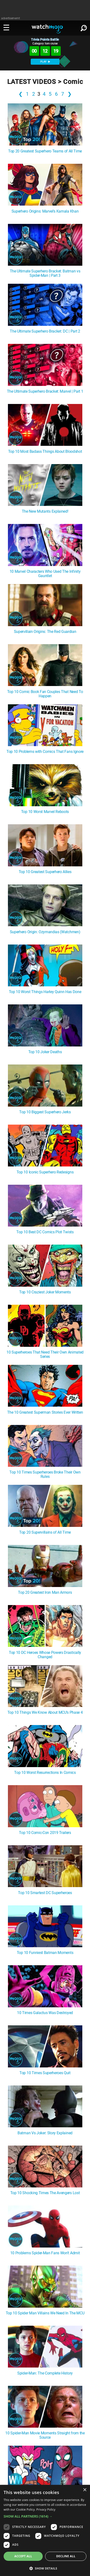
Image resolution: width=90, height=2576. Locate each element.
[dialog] (45, 2530)
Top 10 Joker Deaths (45, 1052)
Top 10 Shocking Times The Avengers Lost (45, 2193)
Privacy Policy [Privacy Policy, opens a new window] (45, 2509)
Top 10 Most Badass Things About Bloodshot (45, 451)
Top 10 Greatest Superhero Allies (45, 872)
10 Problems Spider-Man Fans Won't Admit (45, 2253)
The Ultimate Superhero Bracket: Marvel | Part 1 (45, 391)
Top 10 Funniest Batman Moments (45, 1953)
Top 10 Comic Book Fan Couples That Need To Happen (45, 694)
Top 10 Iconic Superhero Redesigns (45, 1172)
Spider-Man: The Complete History (45, 2373)
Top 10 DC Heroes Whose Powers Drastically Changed (45, 1654)
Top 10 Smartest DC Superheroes (45, 1893)
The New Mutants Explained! (45, 511)
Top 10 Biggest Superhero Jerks (45, 1112)
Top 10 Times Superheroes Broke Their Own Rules (44, 1474)
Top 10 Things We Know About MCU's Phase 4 (45, 1712)
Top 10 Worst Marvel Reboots (45, 812)
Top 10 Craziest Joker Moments (45, 1292)
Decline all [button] (65, 2556)
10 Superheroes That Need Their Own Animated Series (45, 1354)
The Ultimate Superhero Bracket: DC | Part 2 (45, 331)
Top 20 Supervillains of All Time (45, 1532)
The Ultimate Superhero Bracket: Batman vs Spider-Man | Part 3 (45, 273)
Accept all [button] (23, 2556)
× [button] (84, 2490)
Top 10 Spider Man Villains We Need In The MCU (45, 2313)
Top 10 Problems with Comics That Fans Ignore (45, 751)
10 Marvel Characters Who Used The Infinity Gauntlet (45, 573)
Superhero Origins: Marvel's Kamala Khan (45, 211)
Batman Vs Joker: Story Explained (45, 2133)
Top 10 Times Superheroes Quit (45, 2073)
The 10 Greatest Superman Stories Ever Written (45, 1412)
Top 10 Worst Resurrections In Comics (45, 1772)
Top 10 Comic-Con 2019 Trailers (45, 1833)
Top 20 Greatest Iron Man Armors (45, 1592)
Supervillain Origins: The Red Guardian (45, 632)
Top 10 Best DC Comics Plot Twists (44, 1232)
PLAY (45, 61)
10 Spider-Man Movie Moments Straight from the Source (45, 2435)
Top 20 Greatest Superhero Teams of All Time (45, 151)
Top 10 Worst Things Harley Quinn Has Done (45, 992)
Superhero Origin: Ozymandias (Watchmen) (45, 932)
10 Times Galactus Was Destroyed (45, 2013)
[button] (45, 2516)
